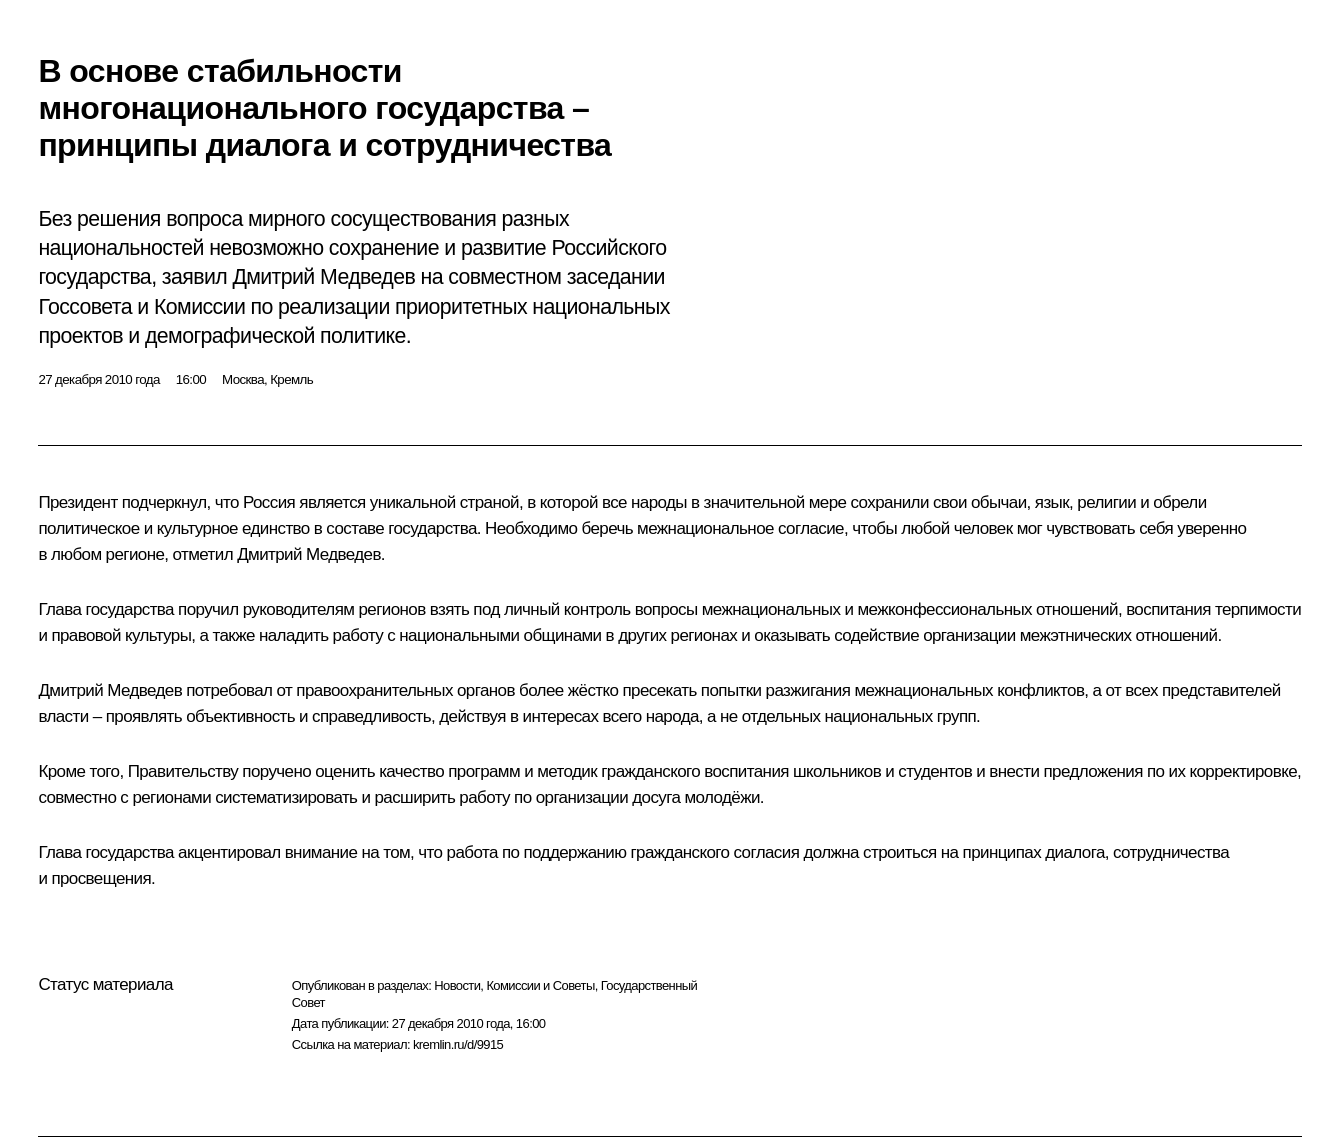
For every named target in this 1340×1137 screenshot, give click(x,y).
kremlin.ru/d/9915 (458, 1044)
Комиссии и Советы (540, 985)
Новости (457, 985)
